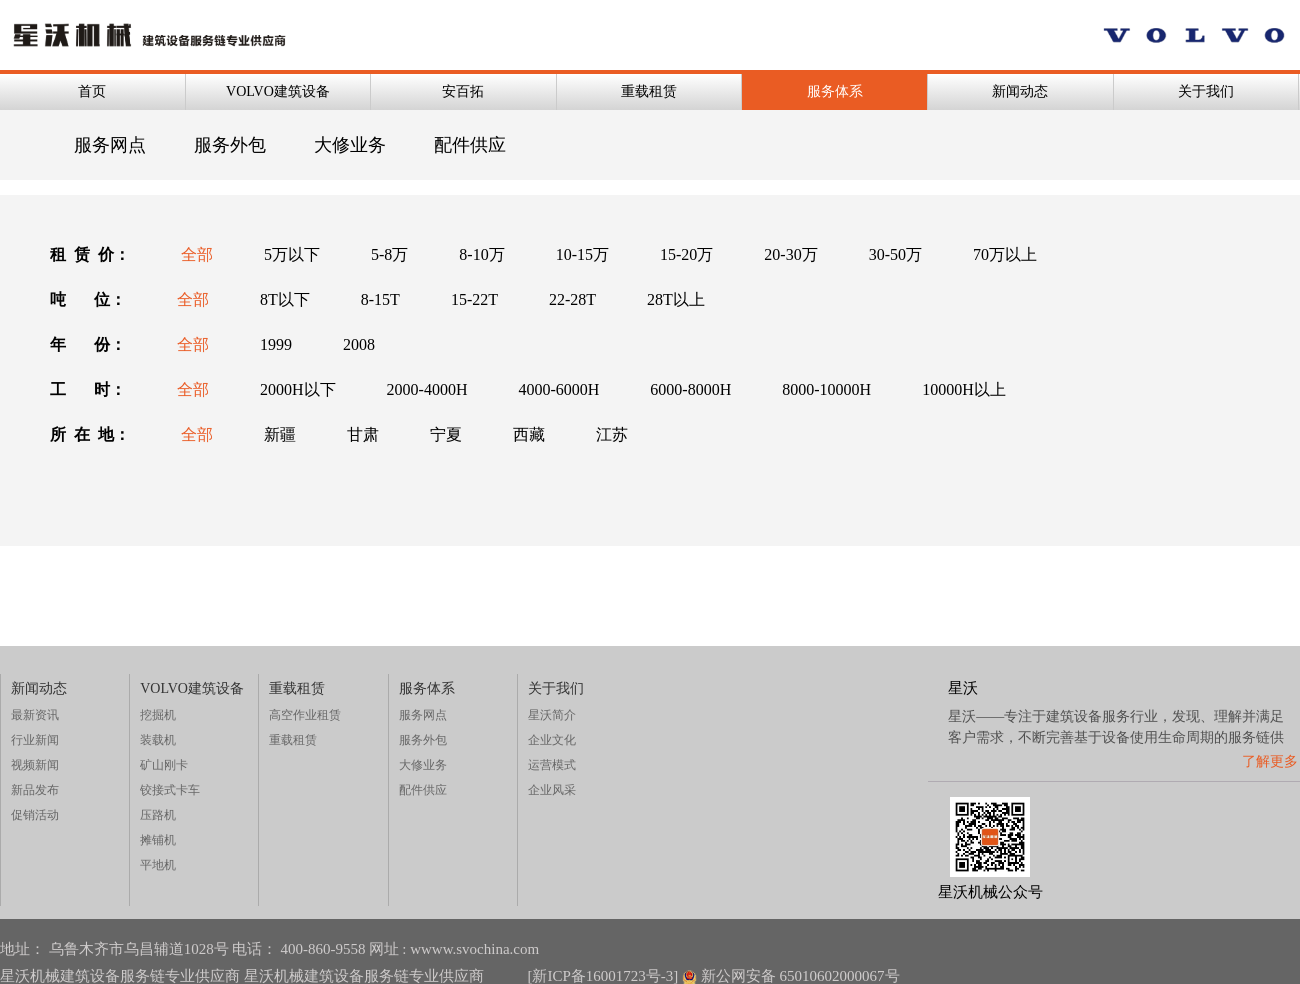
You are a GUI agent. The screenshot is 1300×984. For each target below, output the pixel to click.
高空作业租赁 (305, 715)
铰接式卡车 (170, 790)
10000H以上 (964, 389)
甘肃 (363, 434)
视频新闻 (35, 765)
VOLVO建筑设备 (278, 91)
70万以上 (1005, 254)
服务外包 (230, 145)
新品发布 (35, 790)
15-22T (474, 299)
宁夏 (446, 434)
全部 (197, 254)
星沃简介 (552, 715)
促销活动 (35, 815)
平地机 (158, 865)
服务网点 (110, 145)
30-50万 (895, 254)
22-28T (572, 299)
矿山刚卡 (164, 765)
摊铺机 (158, 840)
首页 (92, 91)
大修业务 (350, 145)
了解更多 (1270, 761)
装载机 (158, 740)
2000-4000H (427, 389)
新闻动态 (1020, 91)
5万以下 (292, 254)
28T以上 (676, 299)
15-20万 (686, 254)
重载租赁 (649, 91)
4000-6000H (558, 389)
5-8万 (389, 254)
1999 (276, 344)
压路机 (158, 815)
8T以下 (285, 299)
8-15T (380, 299)
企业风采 (552, 790)
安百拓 (463, 91)
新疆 (280, 434)
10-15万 (582, 254)
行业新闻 (35, 740)
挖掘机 (158, 715)
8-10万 (481, 254)
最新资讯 (35, 715)
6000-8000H (690, 389)
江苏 (612, 434)
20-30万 (790, 254)
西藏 (529, 434)
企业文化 (552, 740)
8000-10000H (826, 389)
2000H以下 (298, 389)
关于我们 (1206, 91)
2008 (359, 344)
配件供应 (470, 145)
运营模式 (552, 765)
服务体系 (835, 91)
